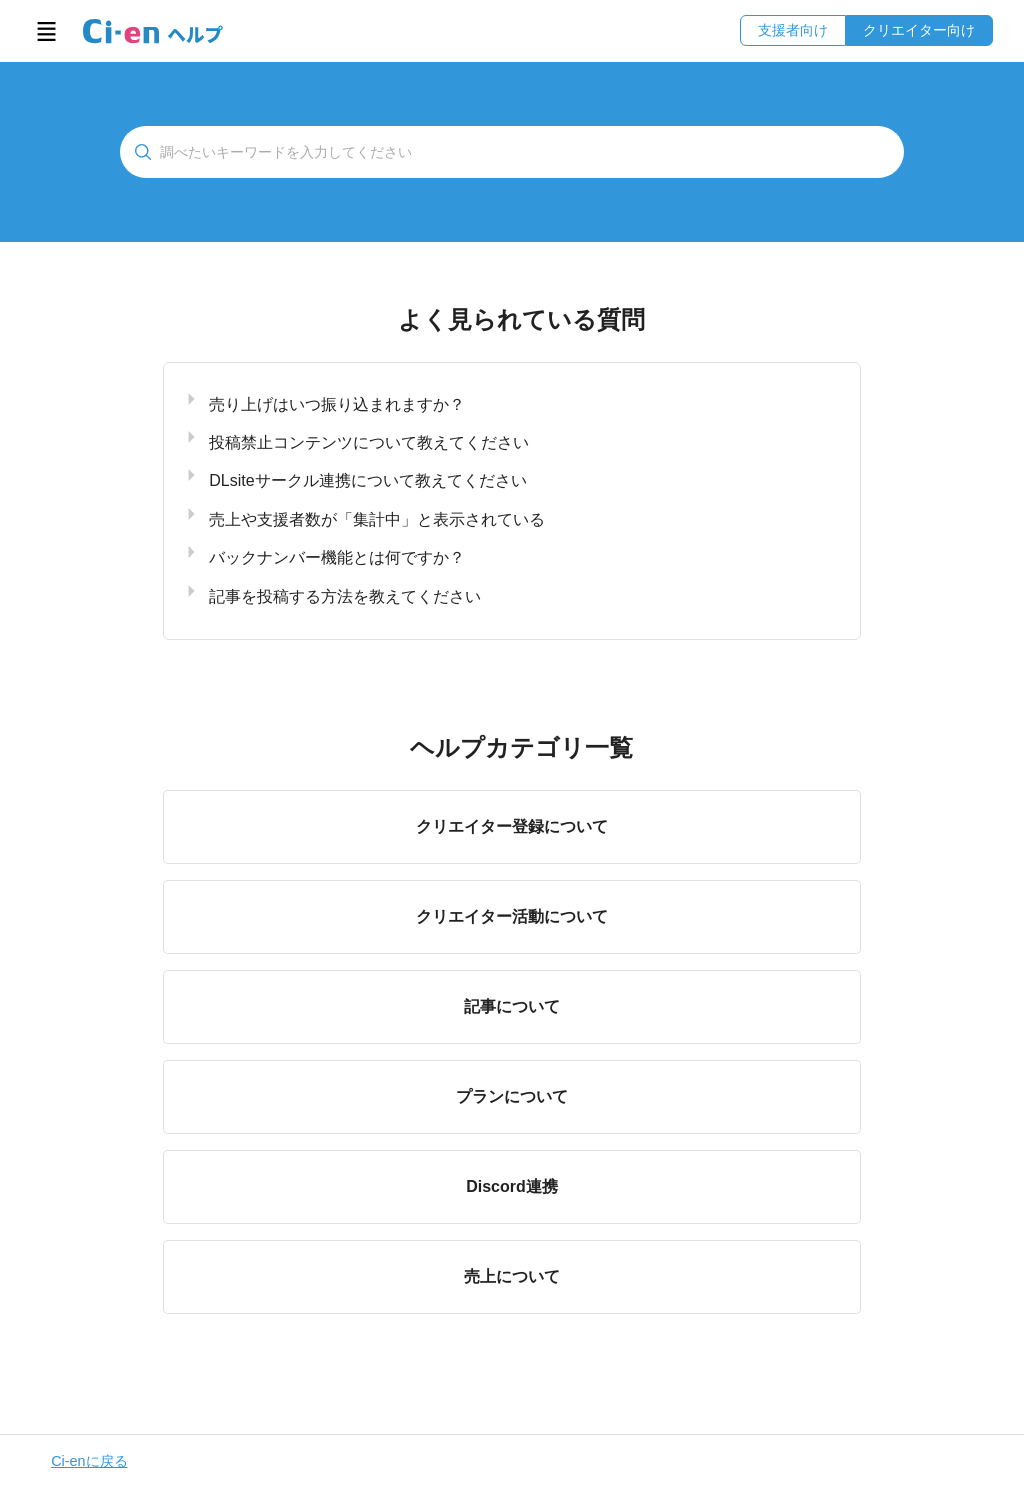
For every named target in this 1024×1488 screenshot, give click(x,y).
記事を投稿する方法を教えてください (345, 596)
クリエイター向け (919, 30)
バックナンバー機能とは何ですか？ (337, 557)
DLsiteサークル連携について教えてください (367, 480)
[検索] (512, 152)
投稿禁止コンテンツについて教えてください (369, 442)
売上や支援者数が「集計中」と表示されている (377, 519)
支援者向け (793, 30)
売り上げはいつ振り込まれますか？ (337, 404)
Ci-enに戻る (89, 1461)
